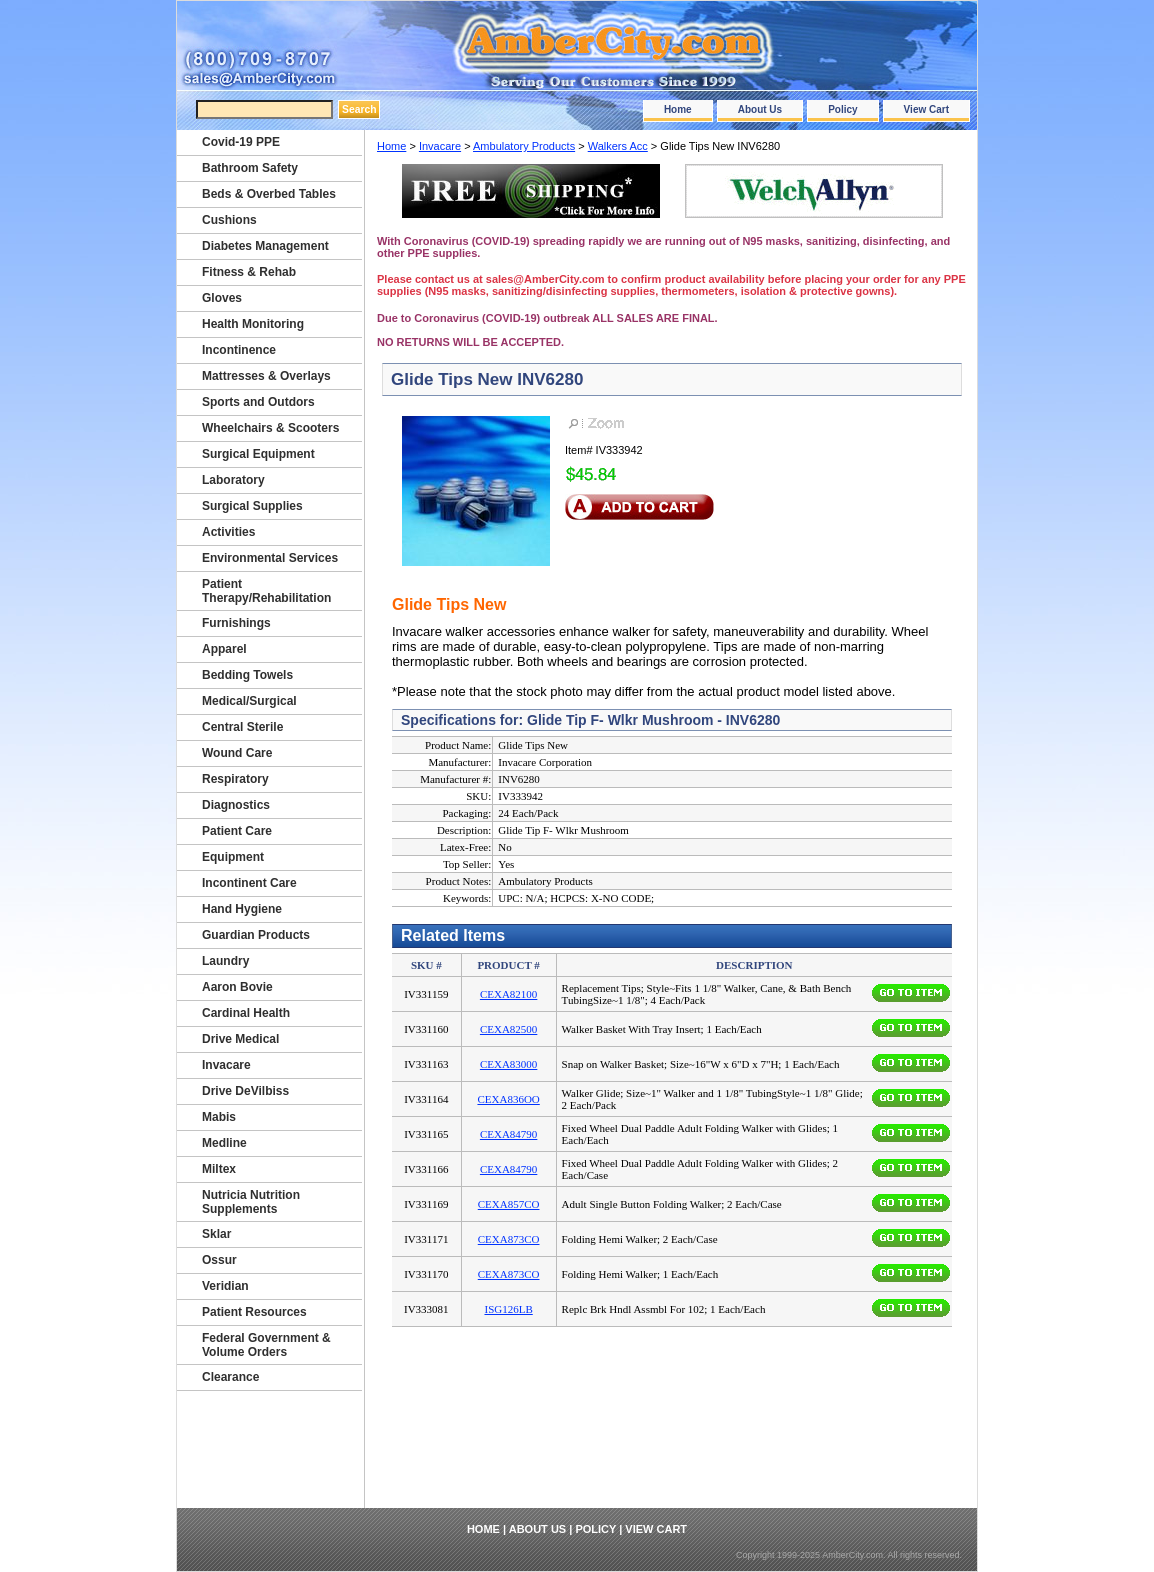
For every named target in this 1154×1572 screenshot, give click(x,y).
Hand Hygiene (242, 909)
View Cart (926, 109)
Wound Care (237, 753)
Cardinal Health (246, 1013)
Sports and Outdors (258, 402)
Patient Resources (254, 1312)
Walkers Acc (618, 146)
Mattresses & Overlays (266, 376)
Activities (228, 532)
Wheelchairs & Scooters (270, 428)
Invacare (440, 146)
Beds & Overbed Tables (269, 194)
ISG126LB (508, 1309)
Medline (224, 1143)
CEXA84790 (508, 1134)
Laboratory (233, 480)
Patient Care (237, 831)
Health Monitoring (253, 324)
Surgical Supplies (252, 506)
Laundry (225, 961)
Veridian (225, 1286)
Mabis (219, 1117)
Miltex (219, 1169)
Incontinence (239, 350)
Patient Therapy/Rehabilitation (266, 591)
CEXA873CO (509, 1239)
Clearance (230, 1377)
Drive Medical (240, 1039)
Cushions (229, 220)
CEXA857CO (509, 1204)
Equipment (233, 857)
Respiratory (235, 779)
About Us (760, 109)
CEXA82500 (508, 1029)
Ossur (219, 1260)
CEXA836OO (508, 1099)
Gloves (222, 298)
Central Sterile (242, 727)
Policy (842, 109)
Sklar (216, 1234)
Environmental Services (270, 558)
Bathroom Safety (250, 168)
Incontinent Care (249, 883)
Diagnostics (236, 805)
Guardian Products (256, 935)
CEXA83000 (508, 1064)
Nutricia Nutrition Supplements (251, 1202)
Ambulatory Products (524, 146)
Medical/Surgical (249, 701)
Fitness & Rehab (249, 272)
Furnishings (236, 623)
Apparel (224, 649)
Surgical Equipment (258, 454)
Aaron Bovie (237, 987)
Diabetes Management (265, 246)
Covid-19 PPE (241, 142)
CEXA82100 (508, 994)
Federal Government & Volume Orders (266, 1345)
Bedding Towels (247, 675)
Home (678, 109)
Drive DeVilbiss (245, 1091)
